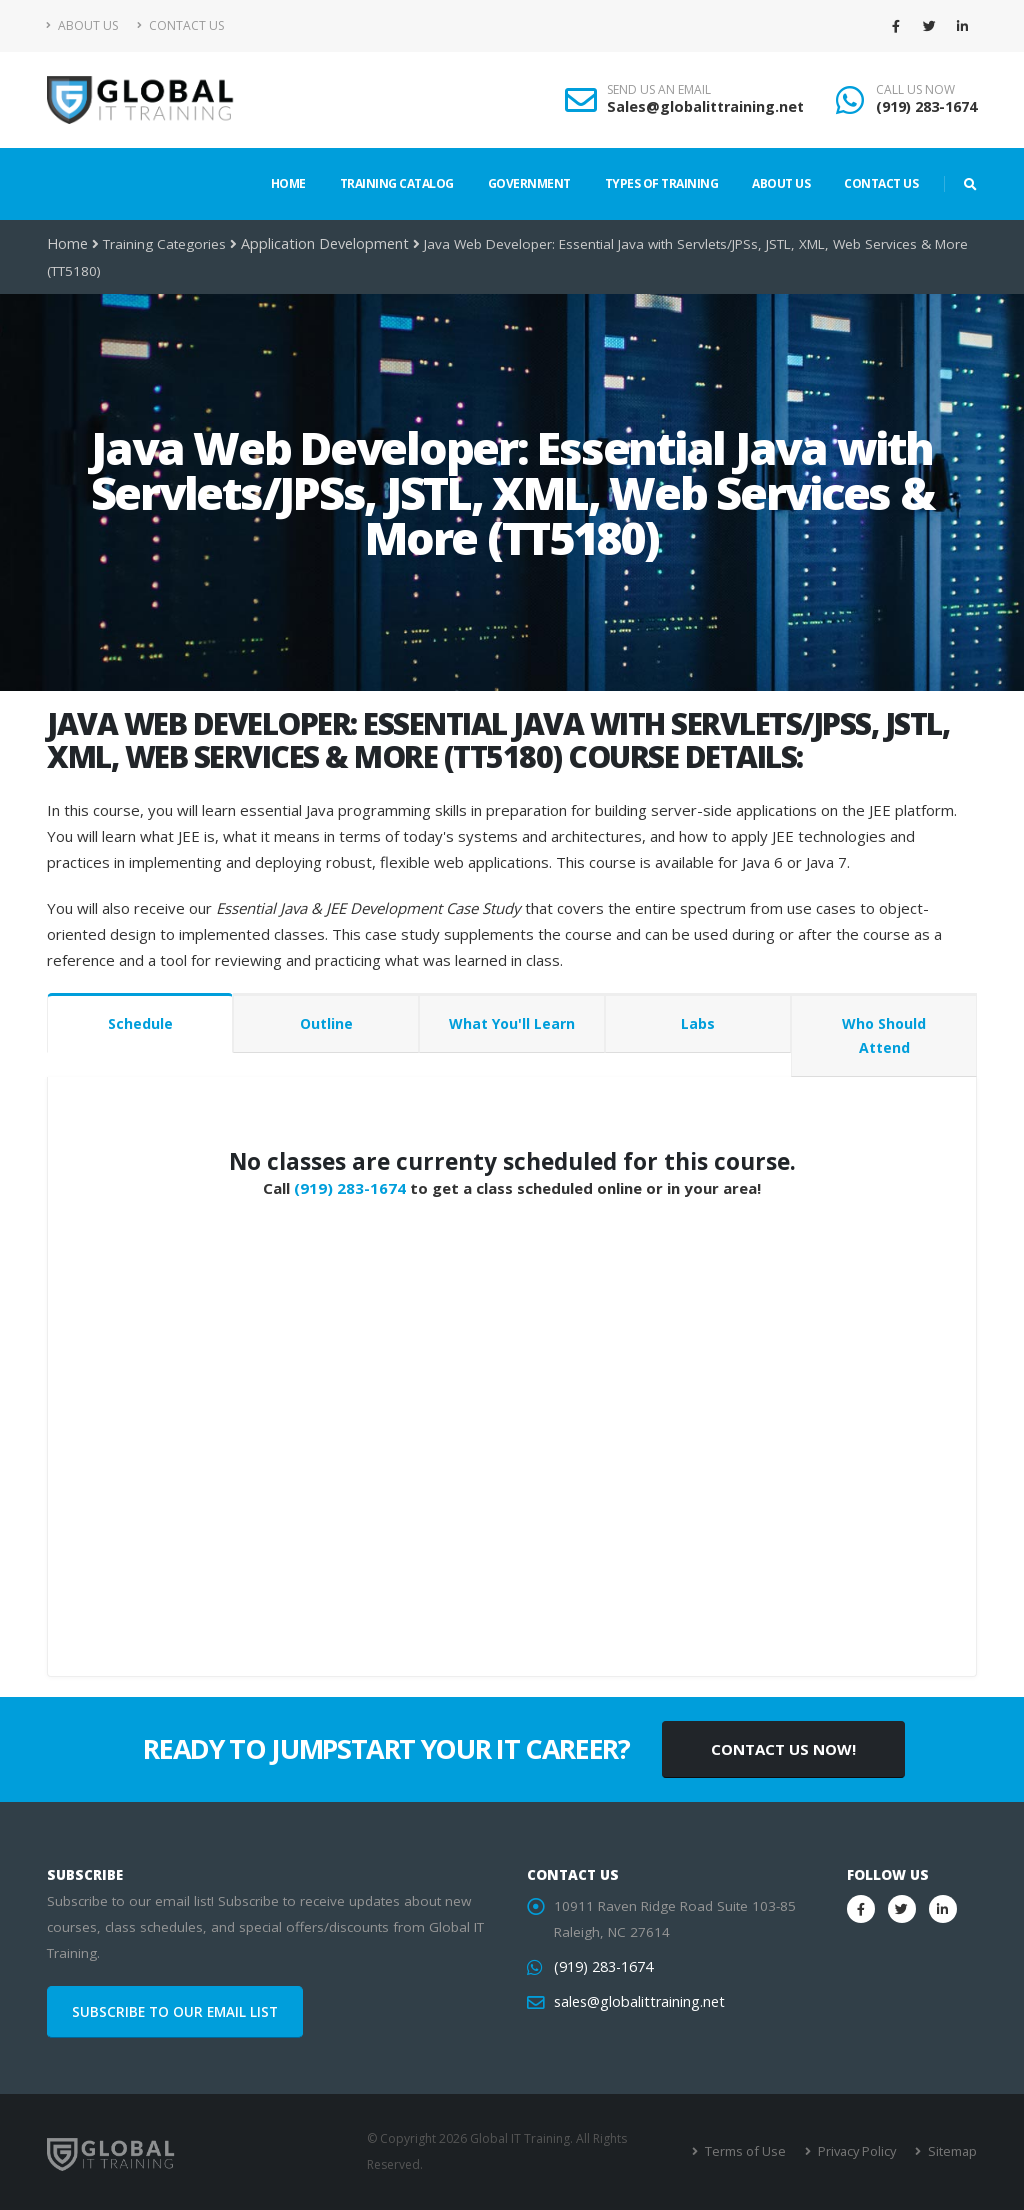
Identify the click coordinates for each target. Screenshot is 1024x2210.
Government (529, 183)
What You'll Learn (512, 1023)
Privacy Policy (859, 2151)
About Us (82, 25)
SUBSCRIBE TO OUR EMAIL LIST (175, 2012)
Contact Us (180, 25)
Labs (698, 1023)
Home (288, 183)
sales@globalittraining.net (635, 2002)
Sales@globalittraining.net (705, 106)
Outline (326, 1023)
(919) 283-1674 (926, 106)
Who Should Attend (884, 1035)
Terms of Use (751, 2151)
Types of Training (662, 183)
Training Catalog (397, 183)
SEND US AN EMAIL (659, 90)
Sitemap (952, 2151)
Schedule (140, 1023)
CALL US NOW (915, 90)
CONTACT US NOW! (783, 1749)
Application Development (318, 244)
